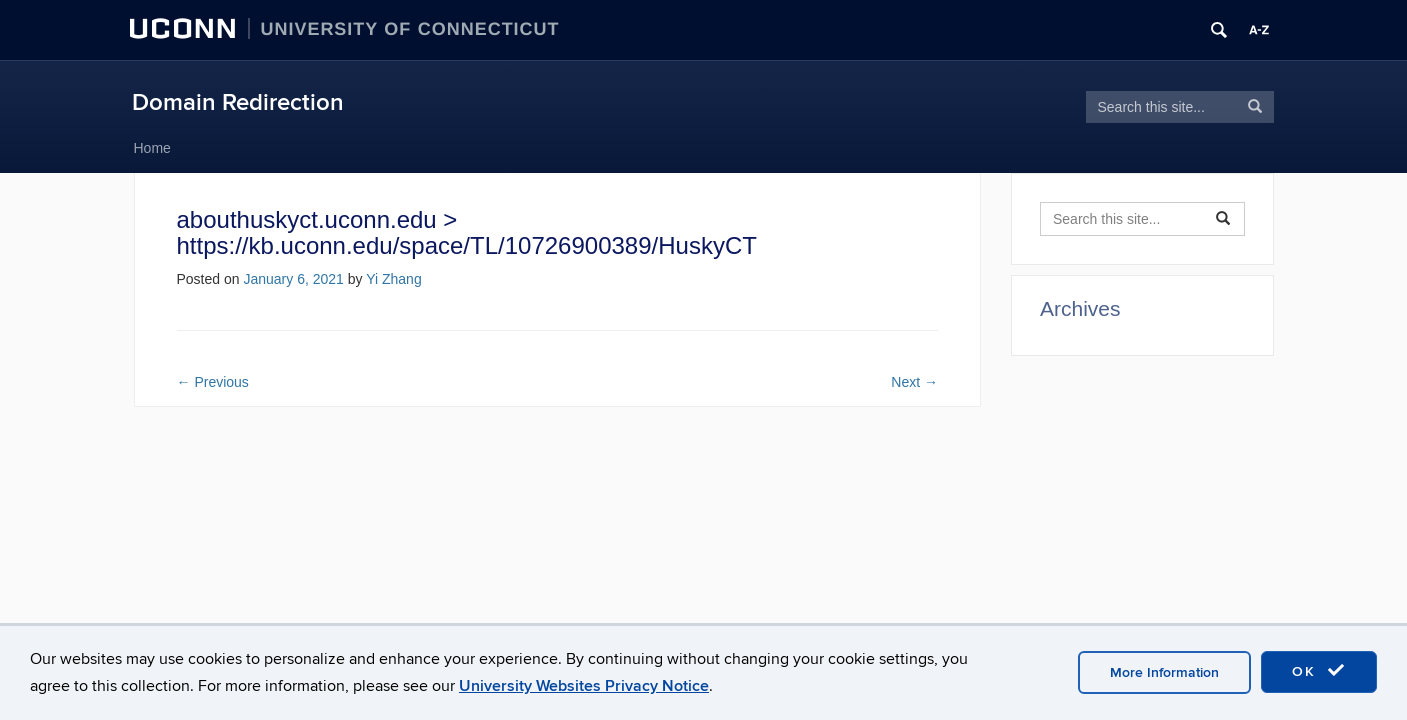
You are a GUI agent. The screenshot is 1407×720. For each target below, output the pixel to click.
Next (914, 382)
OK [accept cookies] (1319, 671)
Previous (213, 382)
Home (152, 148)
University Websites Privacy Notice (584, 686)
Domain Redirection (238, 102)
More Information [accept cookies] (1164, 672)
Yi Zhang (394, 279)
